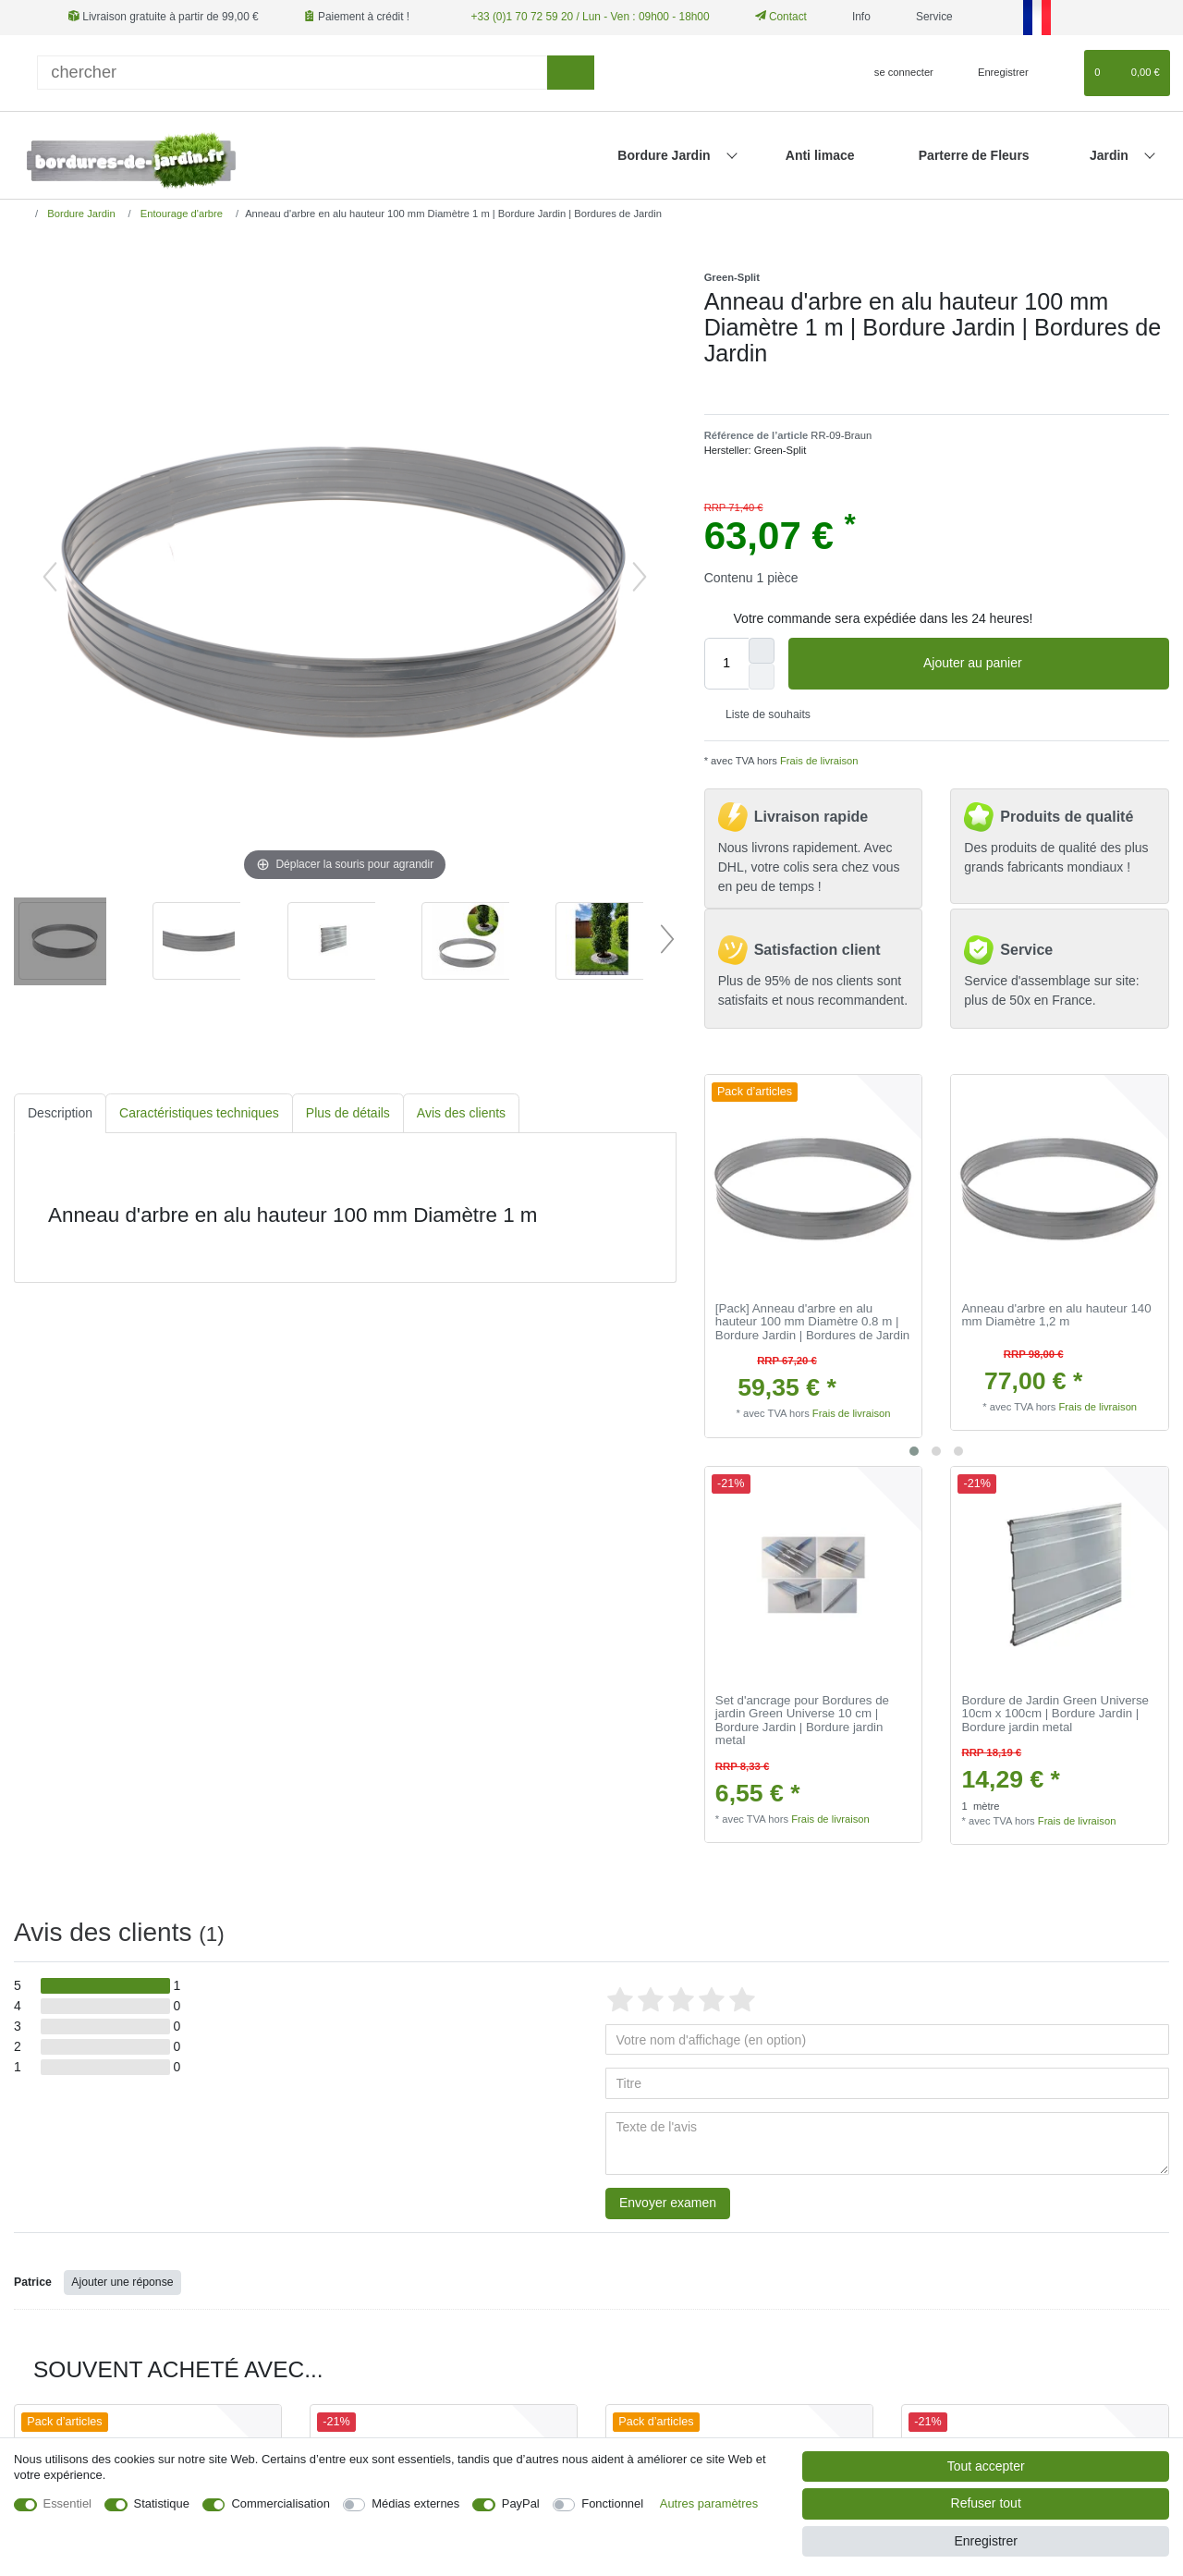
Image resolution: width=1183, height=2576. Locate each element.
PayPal (521, 2503)
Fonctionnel (612, 2503)
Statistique (161, 2503)
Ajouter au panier (1039, 663)
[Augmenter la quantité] (761, 651)
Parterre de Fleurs (974, 155)
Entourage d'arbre (180, 213)
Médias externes (415, 2503)
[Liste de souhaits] (1061, 73)
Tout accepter (986, 2466)
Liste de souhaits (761, 714)
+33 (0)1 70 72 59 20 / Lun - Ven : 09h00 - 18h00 (589, 16)
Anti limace (820, 155)
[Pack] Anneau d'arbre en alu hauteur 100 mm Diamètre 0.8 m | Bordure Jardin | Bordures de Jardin (812, 1322)
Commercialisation (280, 2503)
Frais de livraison (818, 760)
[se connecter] (896, 73)
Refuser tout (986, 2503)
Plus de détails (348, 1112)
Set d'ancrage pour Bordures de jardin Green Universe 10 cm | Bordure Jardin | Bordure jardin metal (802, 1721)
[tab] (60, 1113)
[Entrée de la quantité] (726, 664)
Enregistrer (985, 2540)
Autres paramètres (709, 2503)
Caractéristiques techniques (199, 1112)
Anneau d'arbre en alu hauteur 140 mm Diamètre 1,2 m (1057, 1315)
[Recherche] (570, 72)
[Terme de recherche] (292, 72)
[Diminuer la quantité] (761, 677)
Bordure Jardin (665, 155)
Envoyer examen (667, 2202)
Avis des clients (461, 1112)
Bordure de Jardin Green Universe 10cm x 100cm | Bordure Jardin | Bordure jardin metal (1056, 1714)
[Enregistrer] (992, 73)
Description (60, 1112)
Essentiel (67, 2503)
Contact (781, 16)
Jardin (1111, 155)
